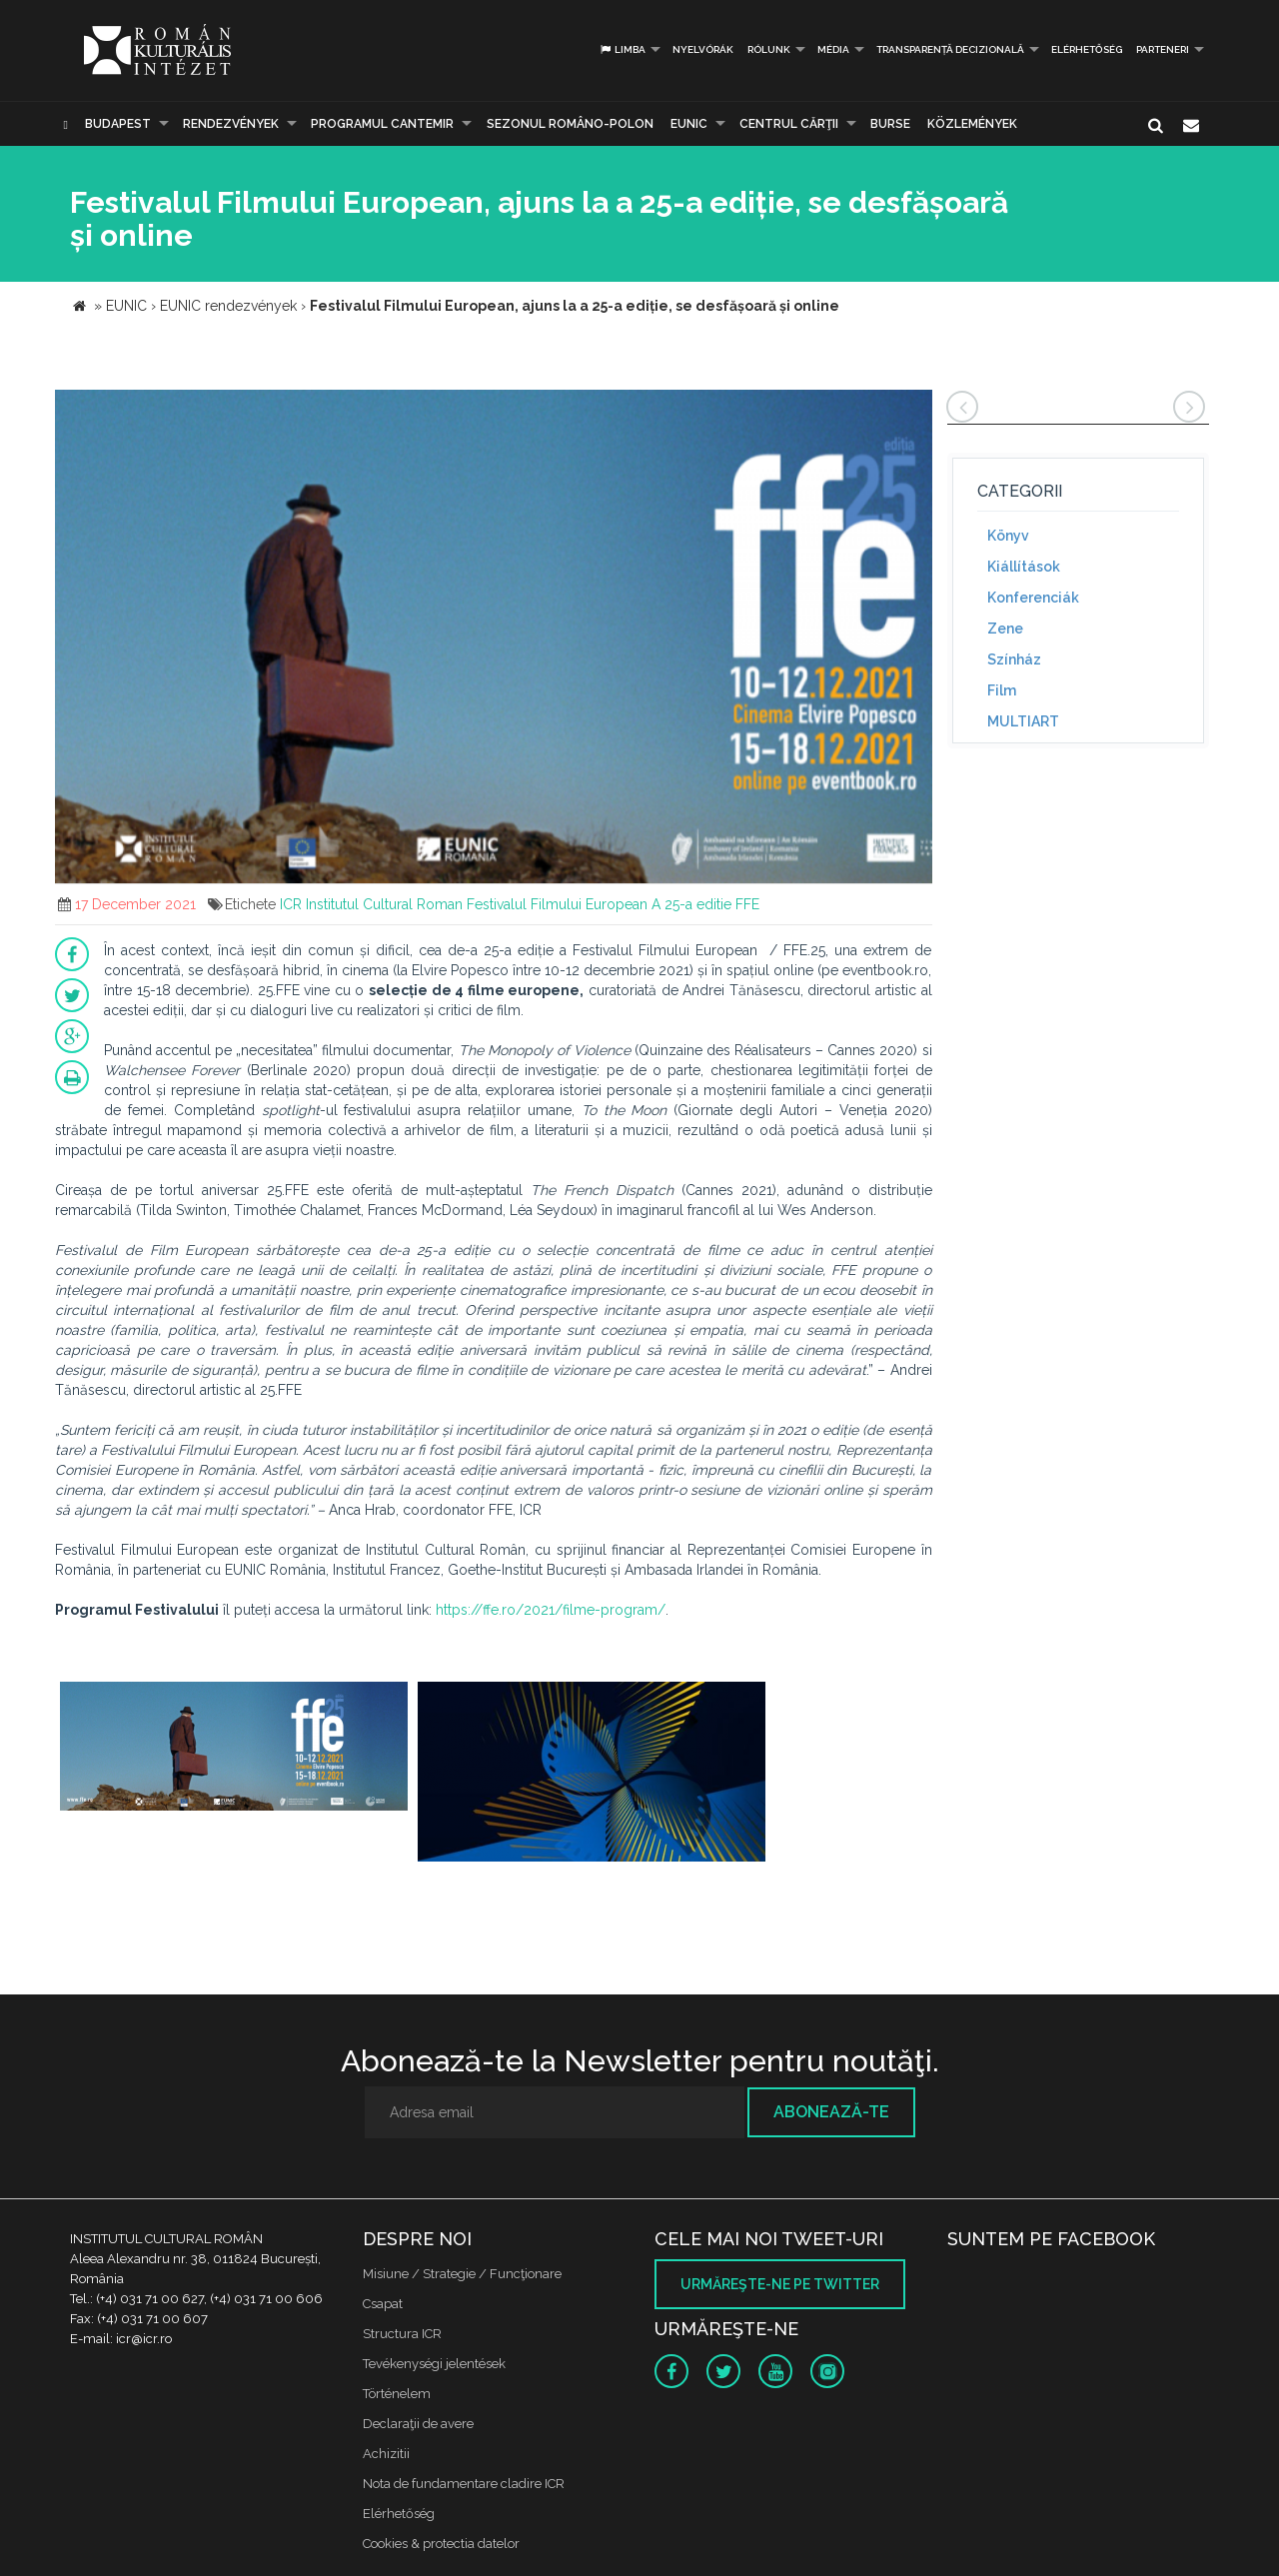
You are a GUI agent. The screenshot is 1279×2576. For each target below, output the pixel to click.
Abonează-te (831, 2111)
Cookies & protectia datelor (441, 2543)
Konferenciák (1033, 598)
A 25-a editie (691, 904)
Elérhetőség (1086, 49)
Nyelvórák (702, 49)
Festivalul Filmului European (557, 904)
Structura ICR (402, 2333)
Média (833, 49)
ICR (291, 904)
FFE (747, 904)
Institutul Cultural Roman (384, 904)
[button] (914, 408)
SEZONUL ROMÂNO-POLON (570, 124)
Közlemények (972, 124)
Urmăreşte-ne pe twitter (779, 2284)
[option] (234, 1758)
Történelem (397, 2393)
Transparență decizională (950, 49)
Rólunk (768, 49)
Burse (890, 124)
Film (1001, 690)
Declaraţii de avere (418, 2423)
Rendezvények (231, 124)
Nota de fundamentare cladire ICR (464, 2483)
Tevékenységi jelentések (434, 2363)
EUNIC (688, 124)
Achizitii (386, 2453)
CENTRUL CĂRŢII (788, 124)
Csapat (383, 2303)
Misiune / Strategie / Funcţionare (462, 2273)
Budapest (118, 124)
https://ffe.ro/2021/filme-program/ (550, 1610)
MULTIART (1023, 721)
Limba (622, 49)
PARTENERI (1162, 49)
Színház (1014, 659)
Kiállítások (1023, 567)
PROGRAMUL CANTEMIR (382, 124)
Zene (1005, 629)
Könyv (1008, 536)
